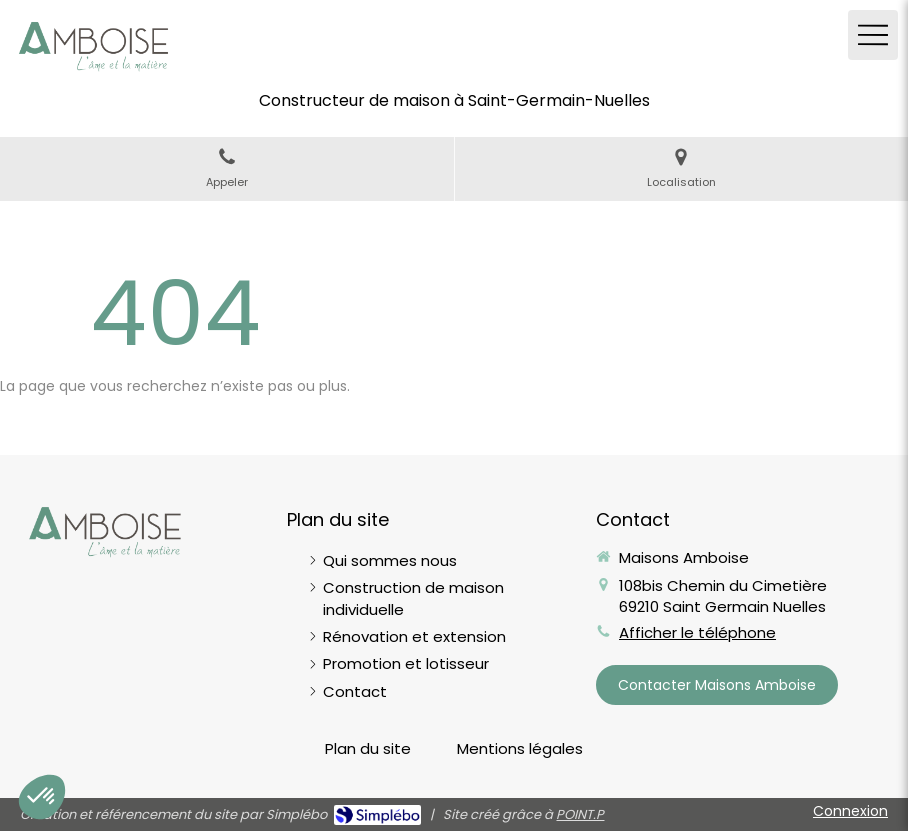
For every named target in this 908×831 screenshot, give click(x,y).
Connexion (850, 811)
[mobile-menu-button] (873, 35)
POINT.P (580, 814)
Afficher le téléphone (697, 632)
